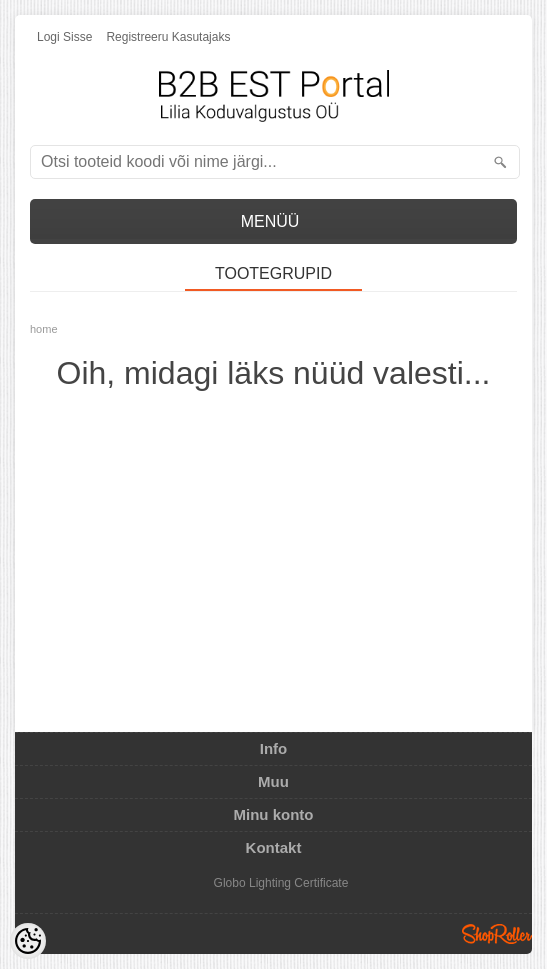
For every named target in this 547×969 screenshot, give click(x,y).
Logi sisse (64, 37)
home (44, 329)
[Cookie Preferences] (28, 941)
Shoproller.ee (497, 934)
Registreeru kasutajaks (168, 37)
